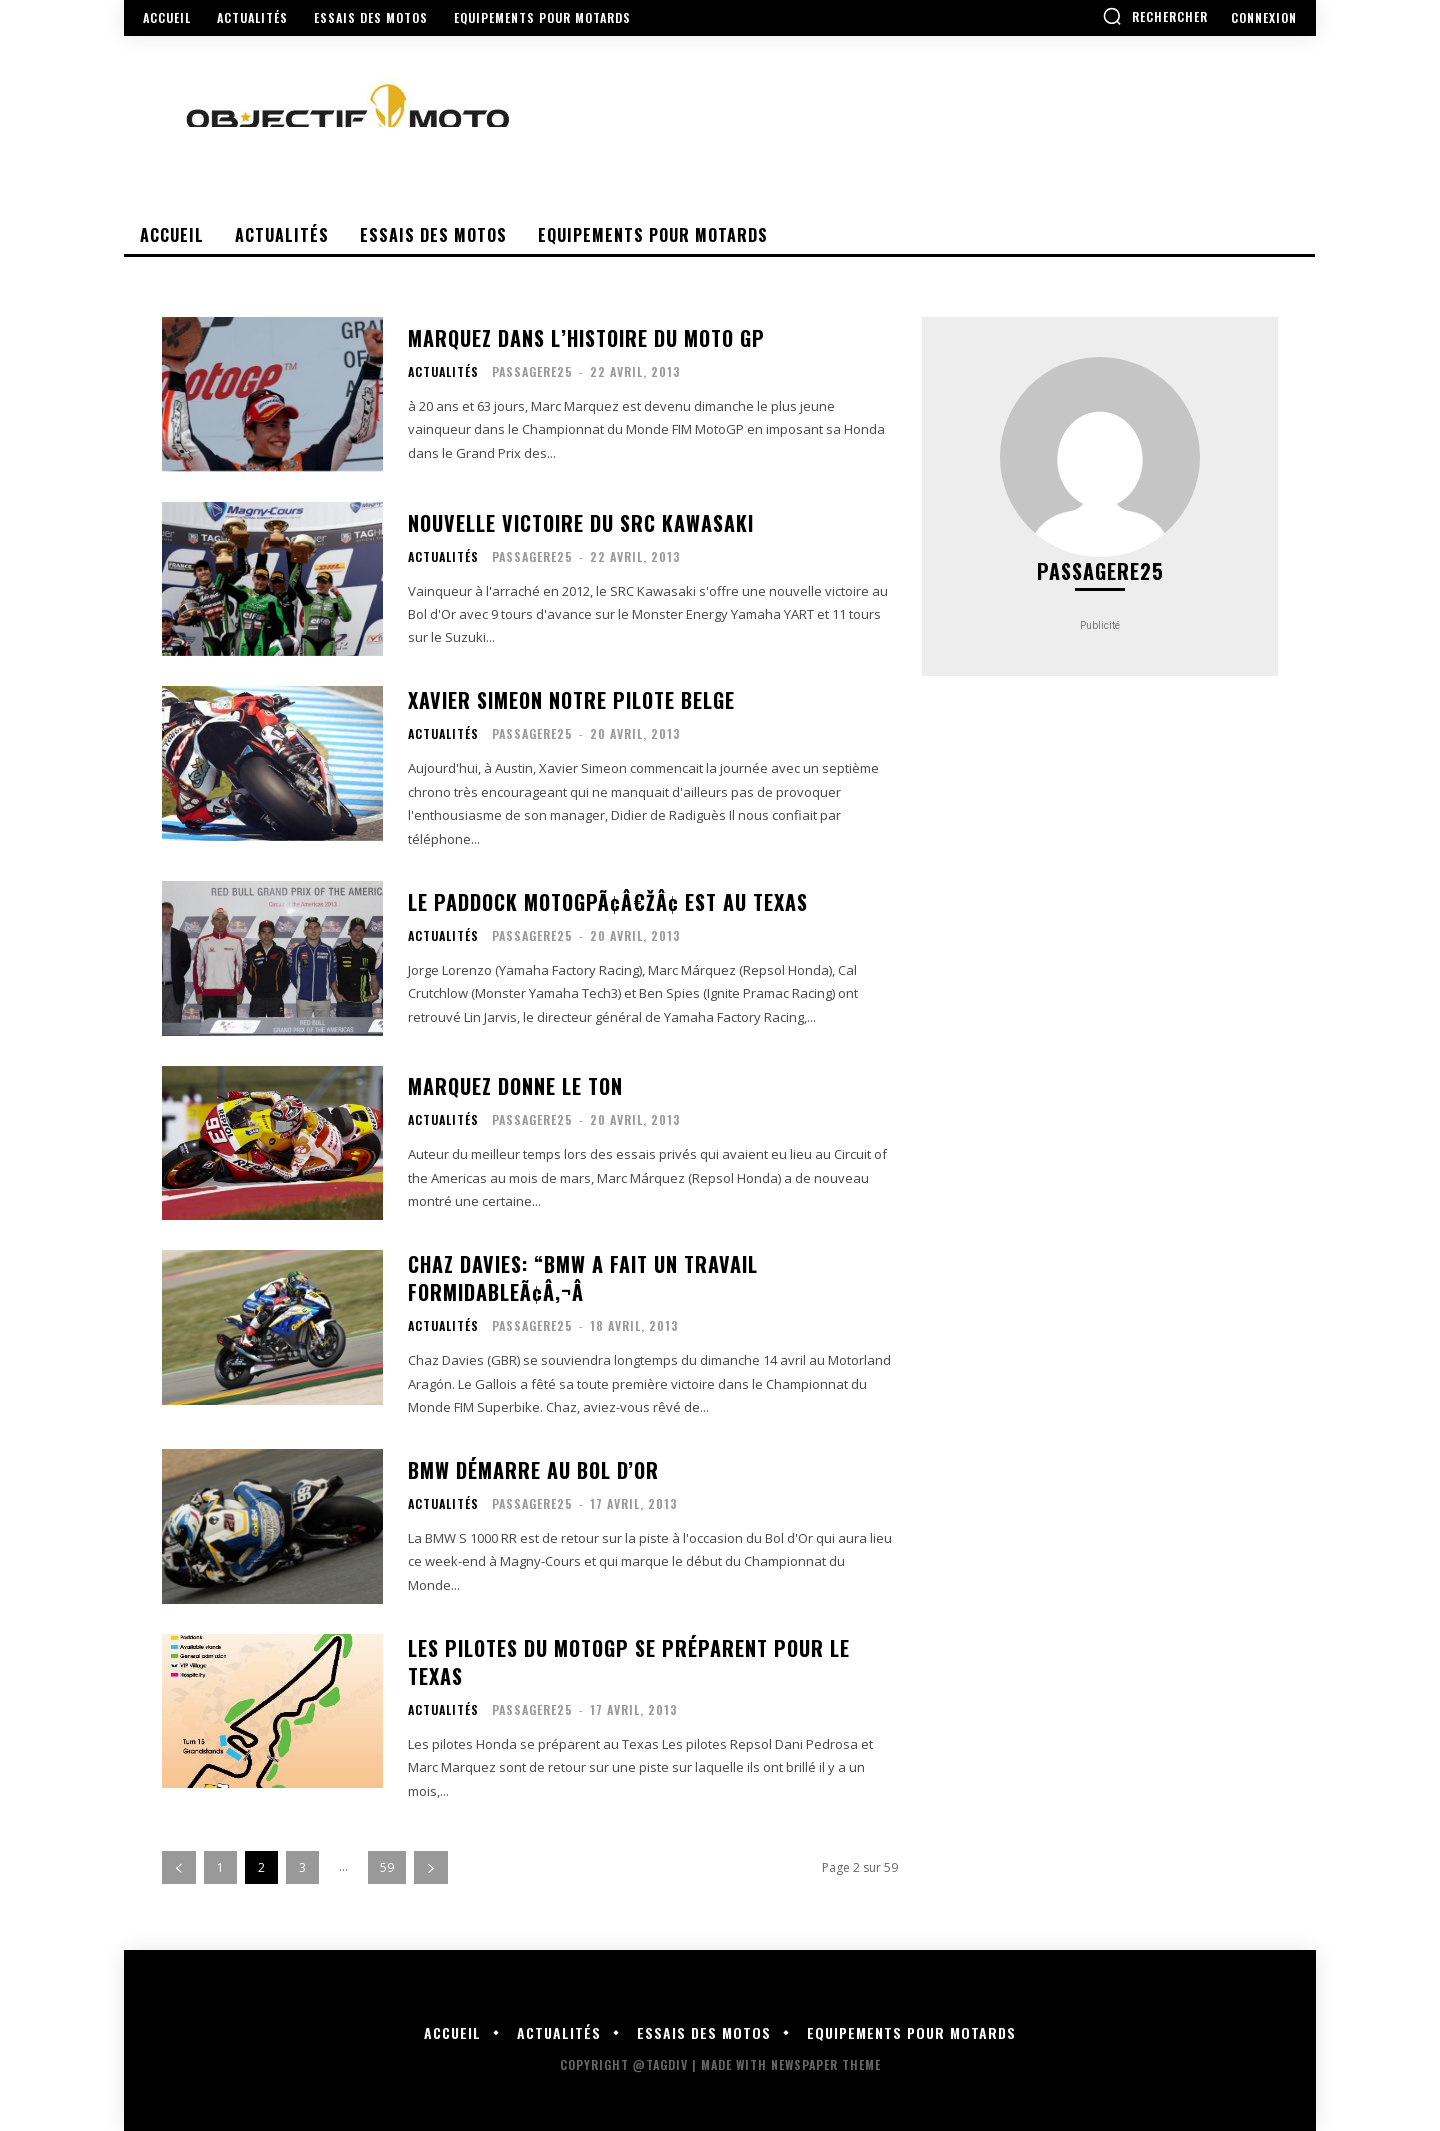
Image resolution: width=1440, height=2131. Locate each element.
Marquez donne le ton (515, 1086)
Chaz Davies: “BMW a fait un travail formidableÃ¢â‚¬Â (583, 1278)
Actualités (443, 372)
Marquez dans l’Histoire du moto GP (586, 338)
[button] (1155, 16)
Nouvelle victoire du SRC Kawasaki (581, 523)
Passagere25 (532, 371)
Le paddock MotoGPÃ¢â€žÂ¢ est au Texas (608, 902)
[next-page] (431, 1867)
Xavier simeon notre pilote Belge (571, 700)
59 (387, 1867)
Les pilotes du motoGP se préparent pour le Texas (629, 1662)
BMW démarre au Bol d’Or (533, 1470)
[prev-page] (179, 1867)
